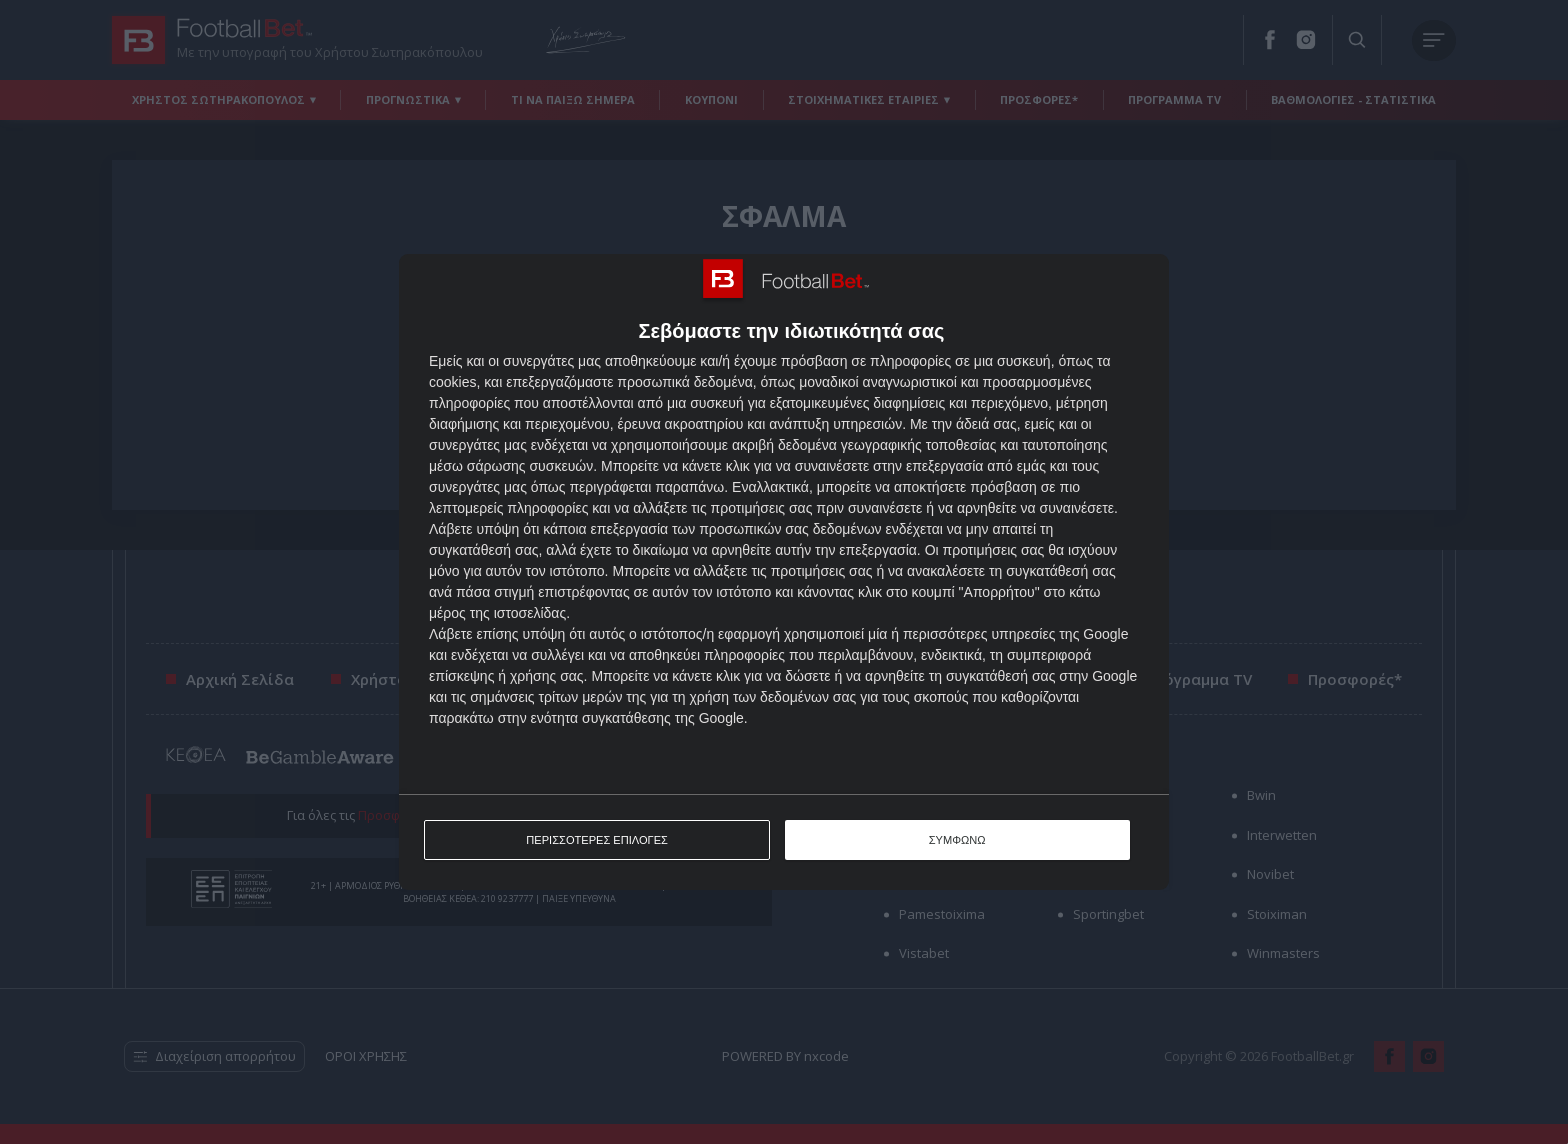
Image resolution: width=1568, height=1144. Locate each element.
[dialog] (784, 572)
